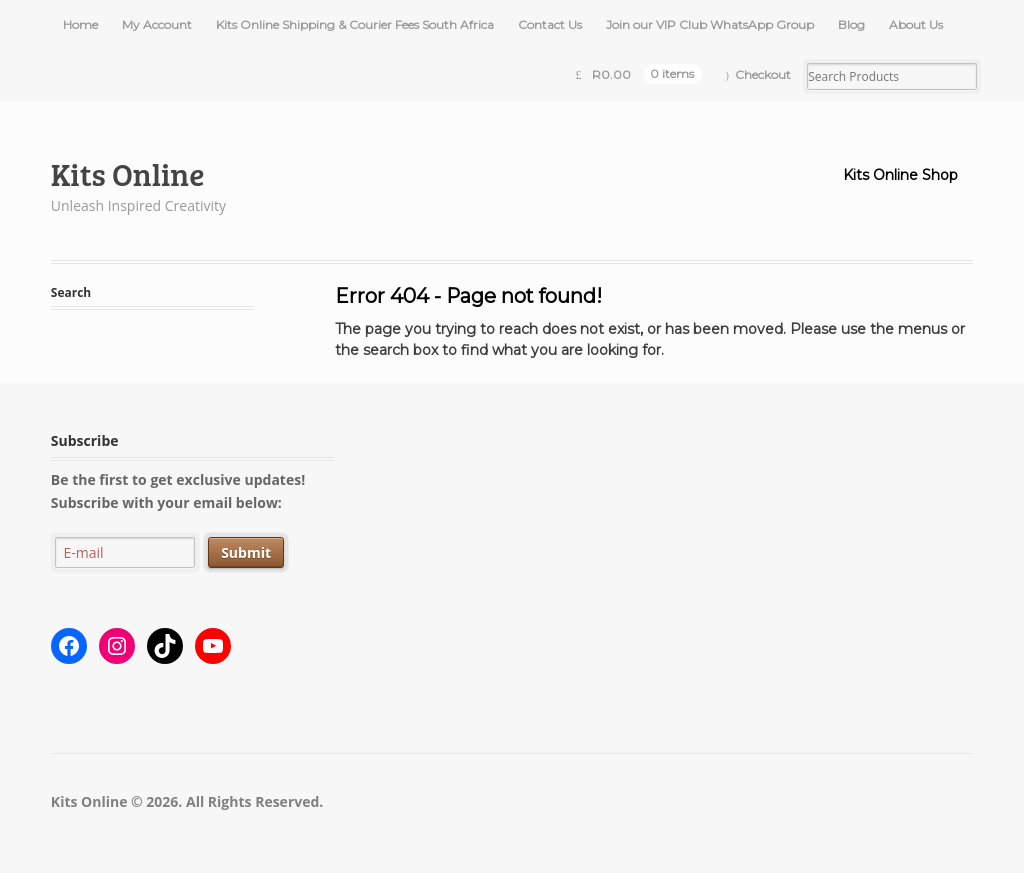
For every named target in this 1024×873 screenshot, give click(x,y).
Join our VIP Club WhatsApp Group (710, 24)
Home (80, 24)
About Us (916, 24)
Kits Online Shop (900, 175)
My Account (157, 24)
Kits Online (128, 173)
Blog (851, 24)
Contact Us (550, 24)
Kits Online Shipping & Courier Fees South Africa (355, 24)
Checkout (763, 74)
